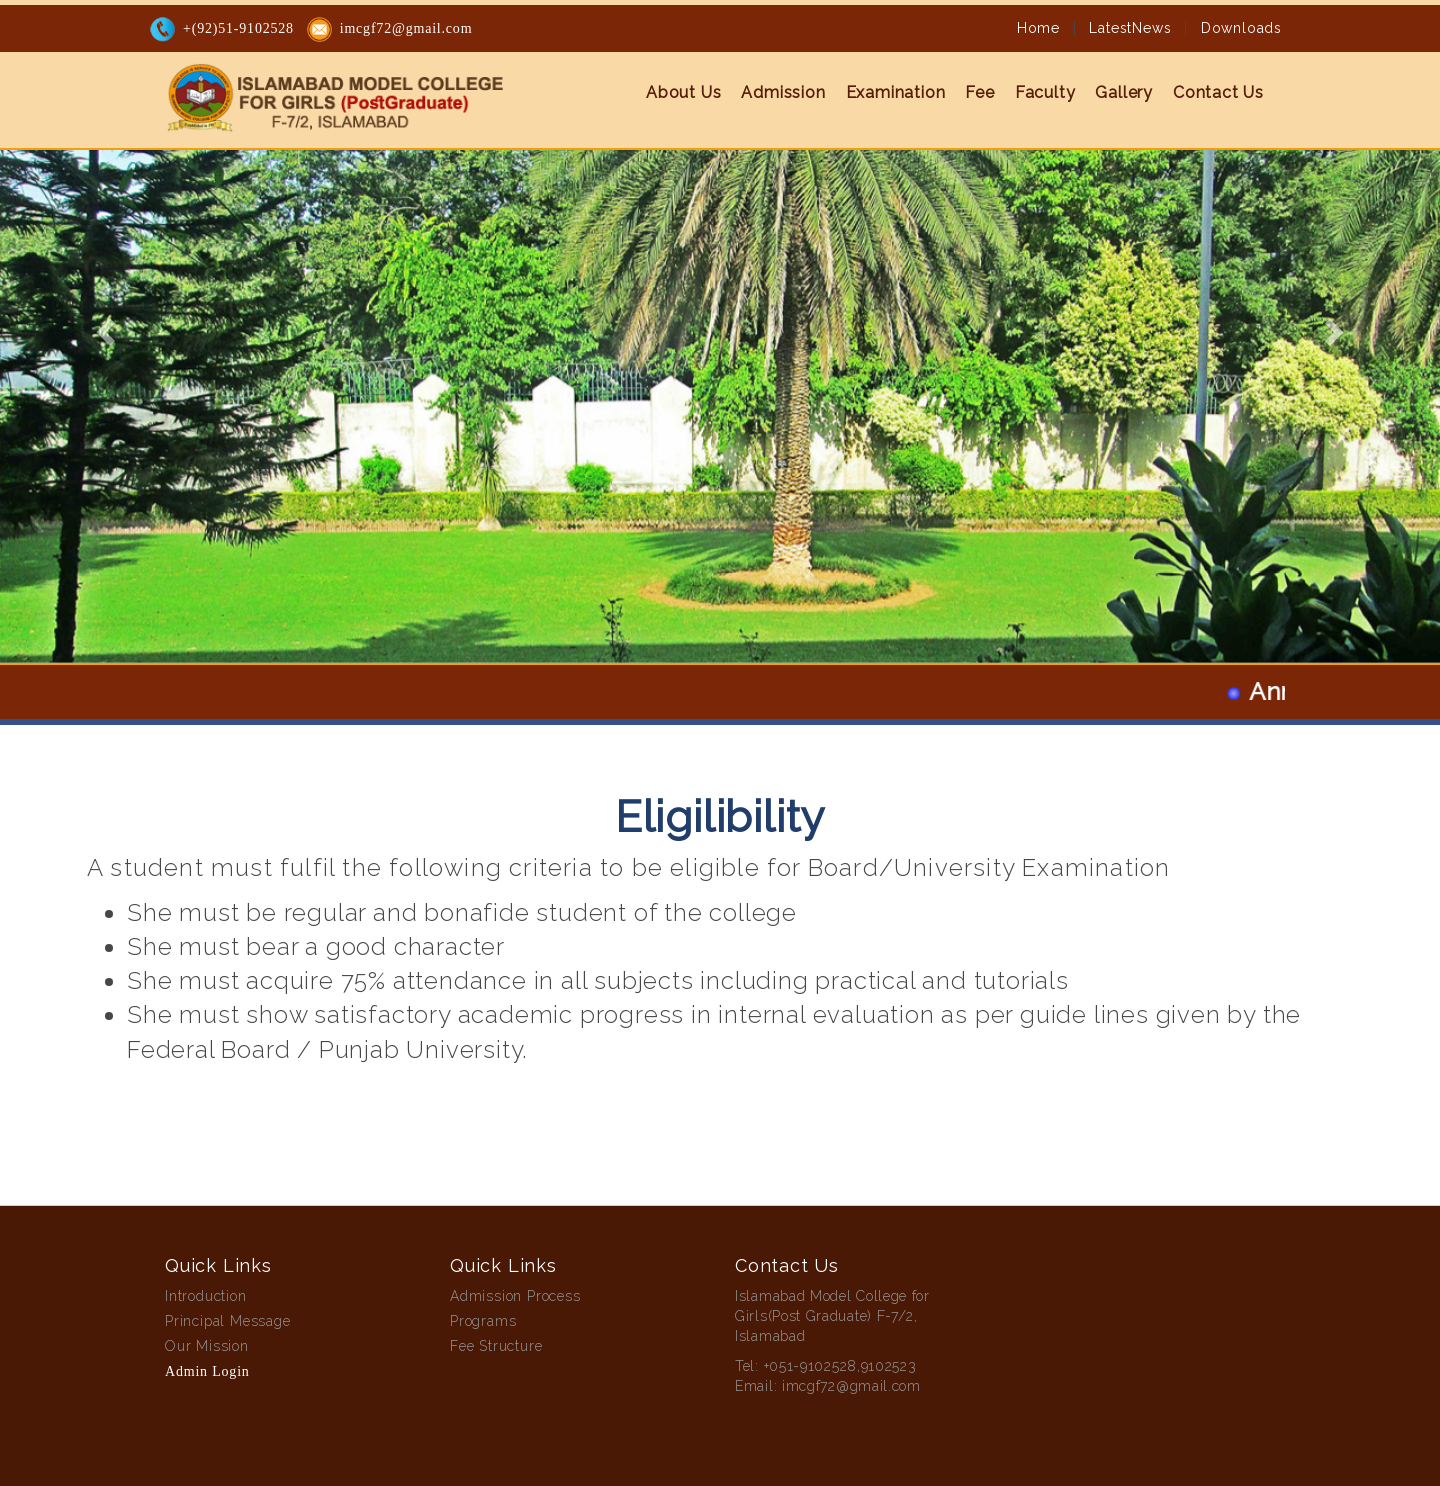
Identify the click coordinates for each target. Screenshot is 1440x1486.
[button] (108, 331)
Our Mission (207, 1346)
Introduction (206, 1296)
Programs (483, 1321)
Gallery (1124, 91)
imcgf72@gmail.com (406, 27)
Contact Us (1218, 91)
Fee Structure (496, 1346)
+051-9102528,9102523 (840, 1366)
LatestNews (1130, 27)
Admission (783, 91)
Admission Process (515, 1296)
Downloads (1241, 27)
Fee (979, 91)
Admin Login (207, 1371)
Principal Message (228, 1321)
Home (1038, 27)
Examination (896, 91)
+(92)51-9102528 (238, 27)
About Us (683, 91)
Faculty (1045, 91)
